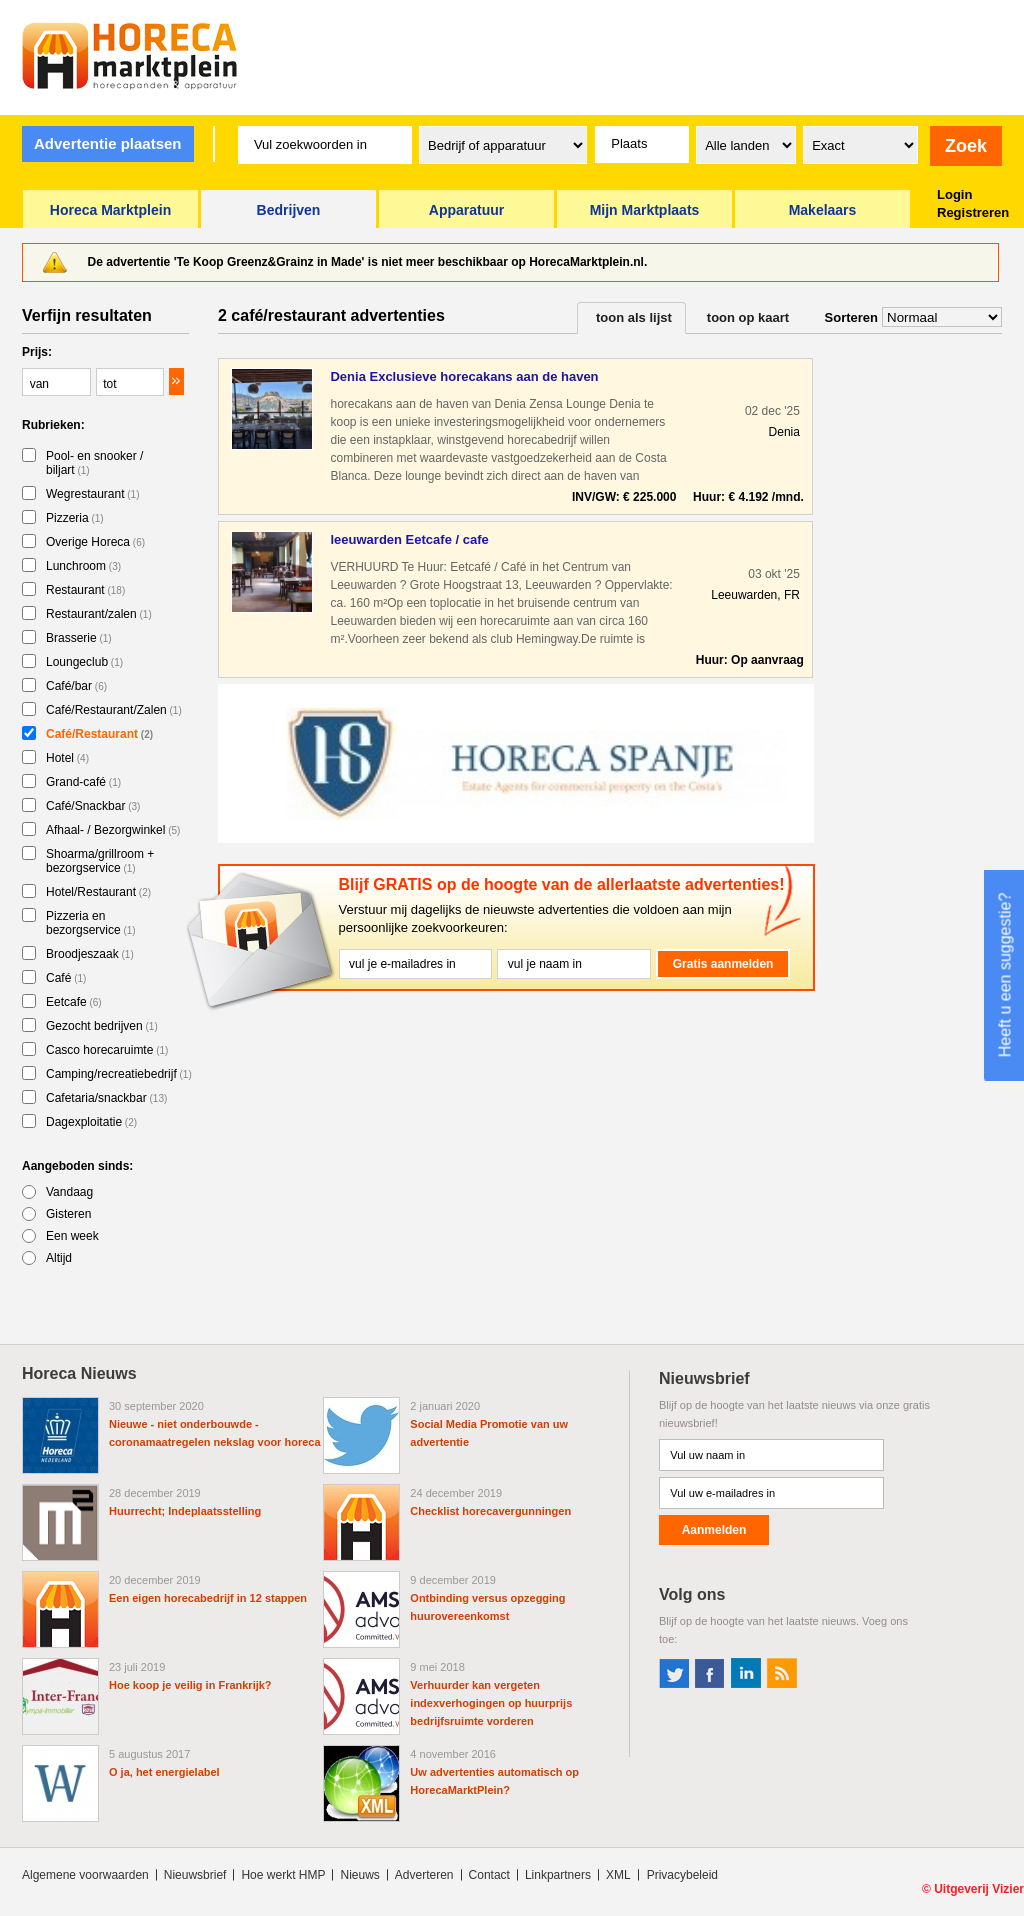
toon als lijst (634, 317)
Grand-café (83, 782)
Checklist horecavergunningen (490, 1511)
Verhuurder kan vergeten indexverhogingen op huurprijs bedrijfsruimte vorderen (491, 1703)
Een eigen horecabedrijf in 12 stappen (208, 1598)
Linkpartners (558, 1875)
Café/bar (76, 686)
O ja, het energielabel (164, 1772)
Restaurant (85, 590)
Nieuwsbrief (195, 1875)
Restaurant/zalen (99, 614)
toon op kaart (748, 317)
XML (618, 1875)
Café (66, 978)
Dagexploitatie (91, 1122)
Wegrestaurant (93, 494)
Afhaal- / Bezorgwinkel (113, 830)
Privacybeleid (682, 1875)
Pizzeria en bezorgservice (91, 923)
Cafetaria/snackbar (106, 1098)
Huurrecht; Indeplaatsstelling (185, 1511)
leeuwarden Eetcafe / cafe (409, 539)
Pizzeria (75, 518)
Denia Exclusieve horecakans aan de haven (464, 376)
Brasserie (79, 638)
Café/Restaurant (99, 734)
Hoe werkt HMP (283, 1875)
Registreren (973, 212)
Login (954, 194)
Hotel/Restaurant (98, 892)
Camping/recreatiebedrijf (119, 1074)
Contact (489, 1875)
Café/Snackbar (93, 806)
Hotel (67, 758)
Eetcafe (74, 1002)
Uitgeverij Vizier (979, 1889)
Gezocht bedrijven (102, 1026)
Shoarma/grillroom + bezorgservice (100, 861)
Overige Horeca (95, 542)
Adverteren (424, 1875)
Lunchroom (83, 566)
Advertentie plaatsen (108, 143)
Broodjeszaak (90, 954)
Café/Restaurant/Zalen (114, 710)
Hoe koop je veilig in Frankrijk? (190, 1685)
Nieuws (359, 1875)
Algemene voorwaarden (85, 1875)
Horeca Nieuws (79, 1373)
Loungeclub (84, 662)
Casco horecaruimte (107, 1050)
